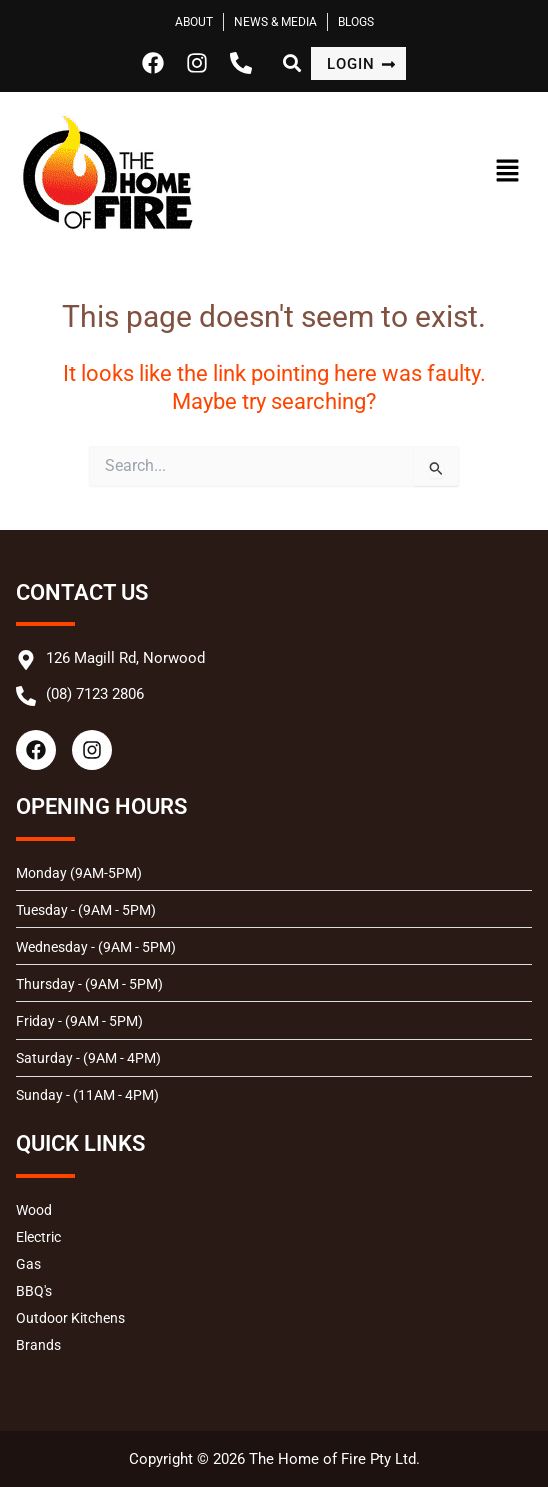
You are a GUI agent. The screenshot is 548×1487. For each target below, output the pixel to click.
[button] (472, 172)
